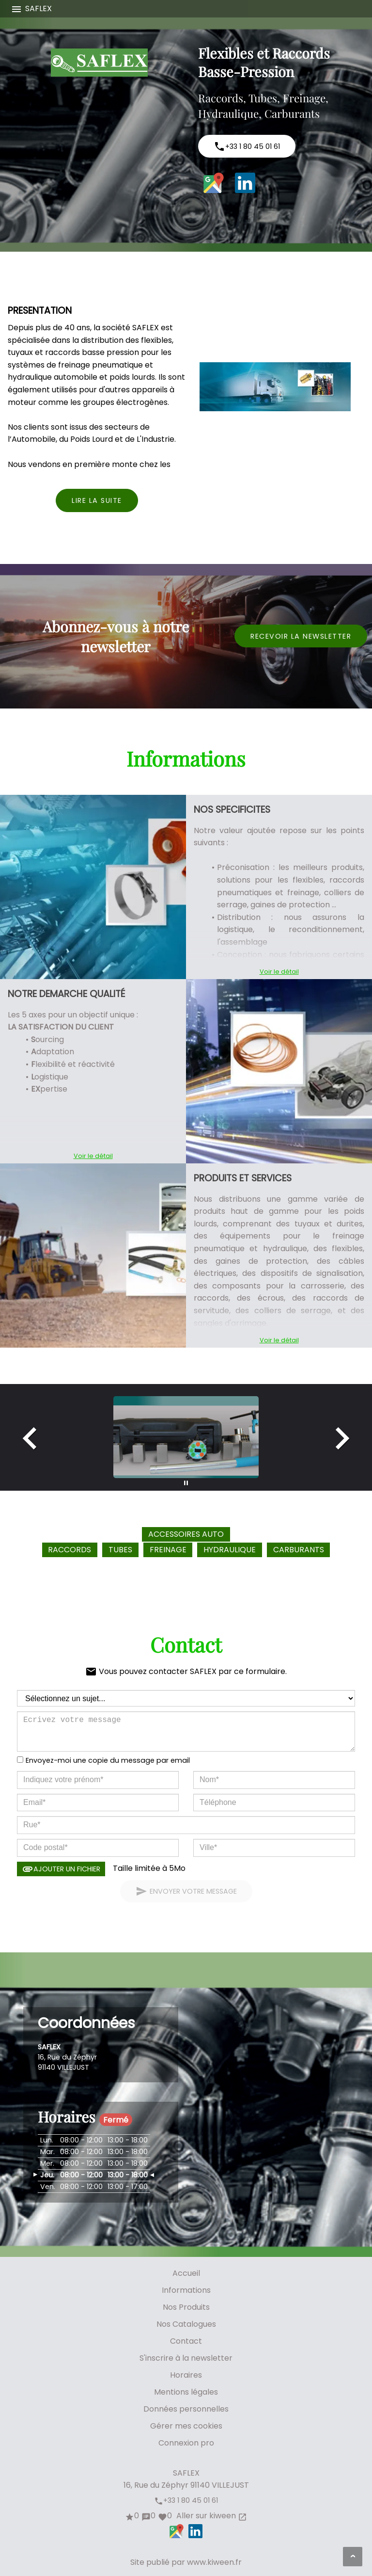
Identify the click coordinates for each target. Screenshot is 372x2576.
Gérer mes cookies (186, 2425)
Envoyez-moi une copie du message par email (108, 1760)
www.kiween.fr (214, 2562)
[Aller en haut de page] (352, 2556)
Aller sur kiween (210, 2515)
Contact (186, 2341)
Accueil (186, 2273)
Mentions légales (186, 2392)
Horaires (186, 2375)
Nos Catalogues (186, 2324)
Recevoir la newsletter (300, 636)
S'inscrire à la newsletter (186, 2358)
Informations (186, 2290)
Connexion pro (186, 2442)
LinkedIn (245, 183)
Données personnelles (186, 2409)
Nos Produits (186, 2307)
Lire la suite (97, 500)
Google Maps (213, 183)
